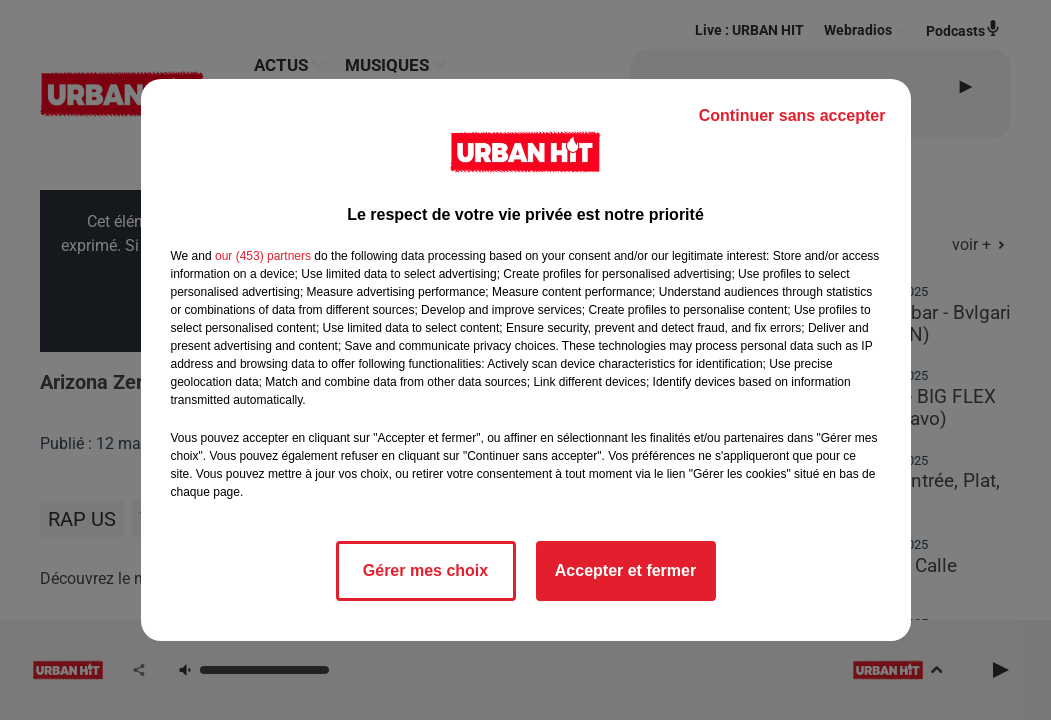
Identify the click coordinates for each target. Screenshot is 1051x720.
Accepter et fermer (625, 570)
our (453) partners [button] (263, 256)
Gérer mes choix (425, 570)
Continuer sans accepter (792, 115)
